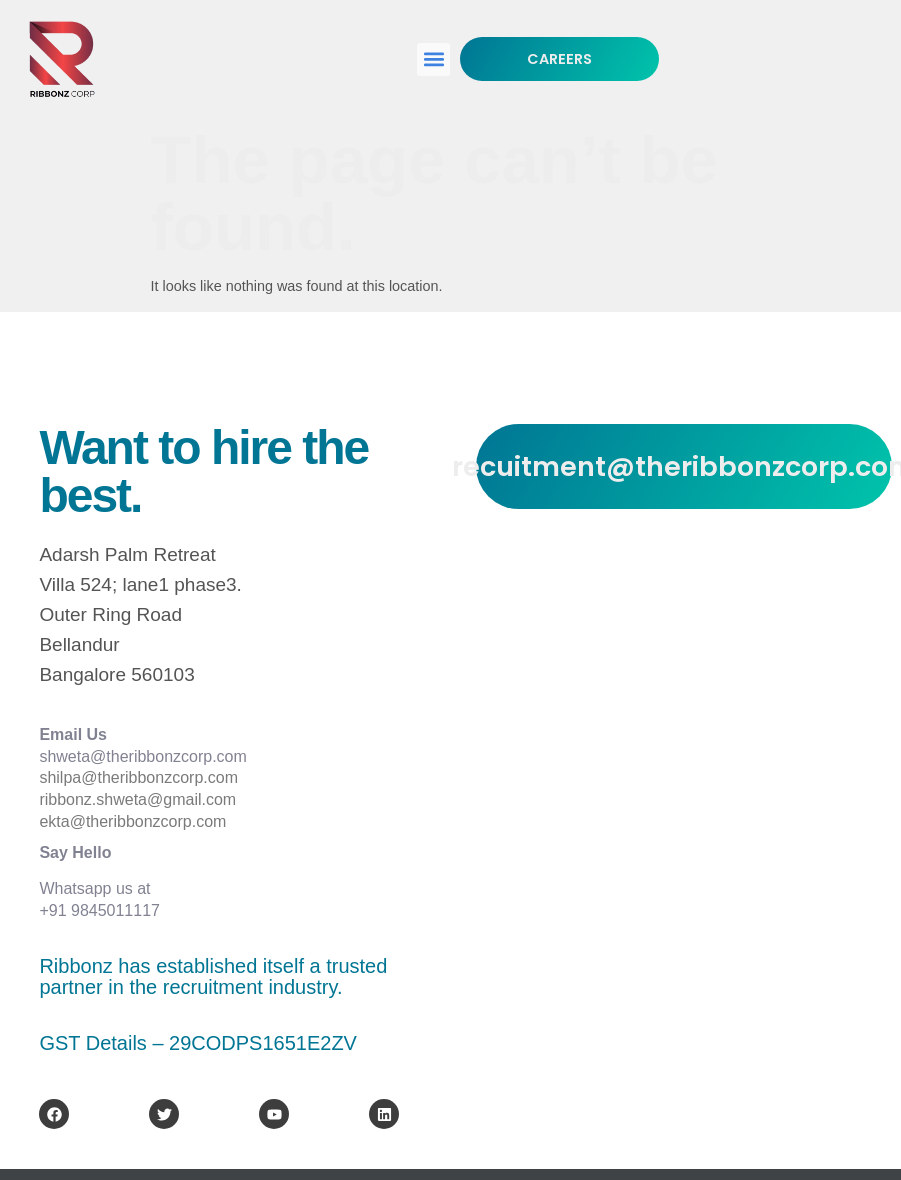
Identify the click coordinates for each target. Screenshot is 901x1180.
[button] (433, 59)
